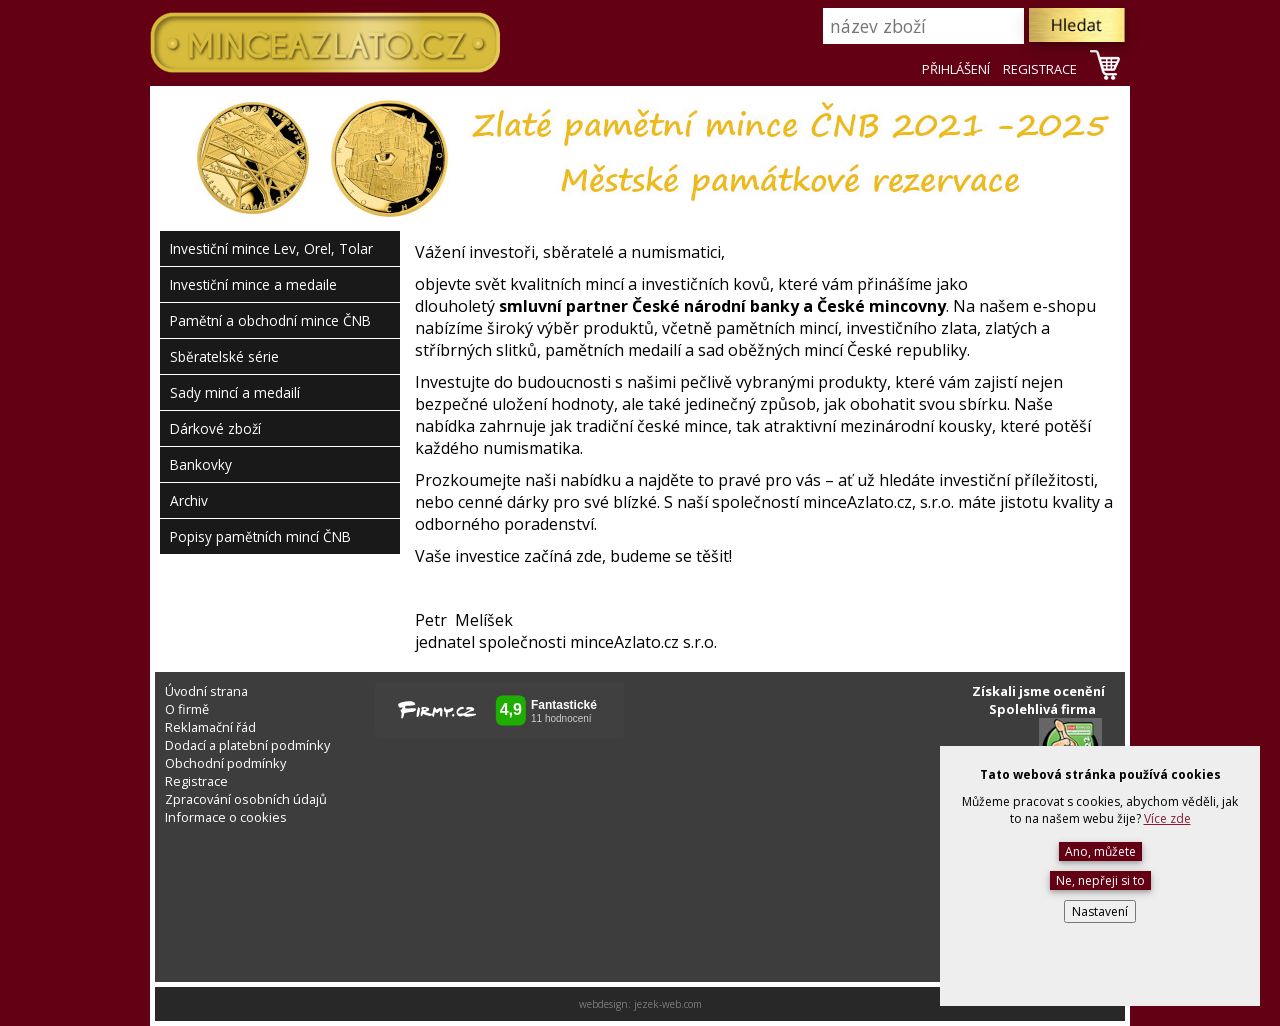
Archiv (189, 500)
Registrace (196, 781)
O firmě (187, 709)
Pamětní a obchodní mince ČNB (270, 320)
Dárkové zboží (215, 428)
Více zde (1167, 818)
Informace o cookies (226, 817)
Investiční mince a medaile (253, 284)
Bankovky (201, 464)
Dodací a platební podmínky (247, 745)
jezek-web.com (668, 1004)
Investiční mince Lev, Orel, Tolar (271, 248)
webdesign (603, 1004)
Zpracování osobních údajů (246, 799)
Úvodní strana (206, 691)
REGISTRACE (1040, 69)
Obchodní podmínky (225, 763)
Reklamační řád (210, 727)
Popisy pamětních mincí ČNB (260, 536)
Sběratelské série (224, 356)
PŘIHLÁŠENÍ (956, 69)
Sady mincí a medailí (235, 392)
